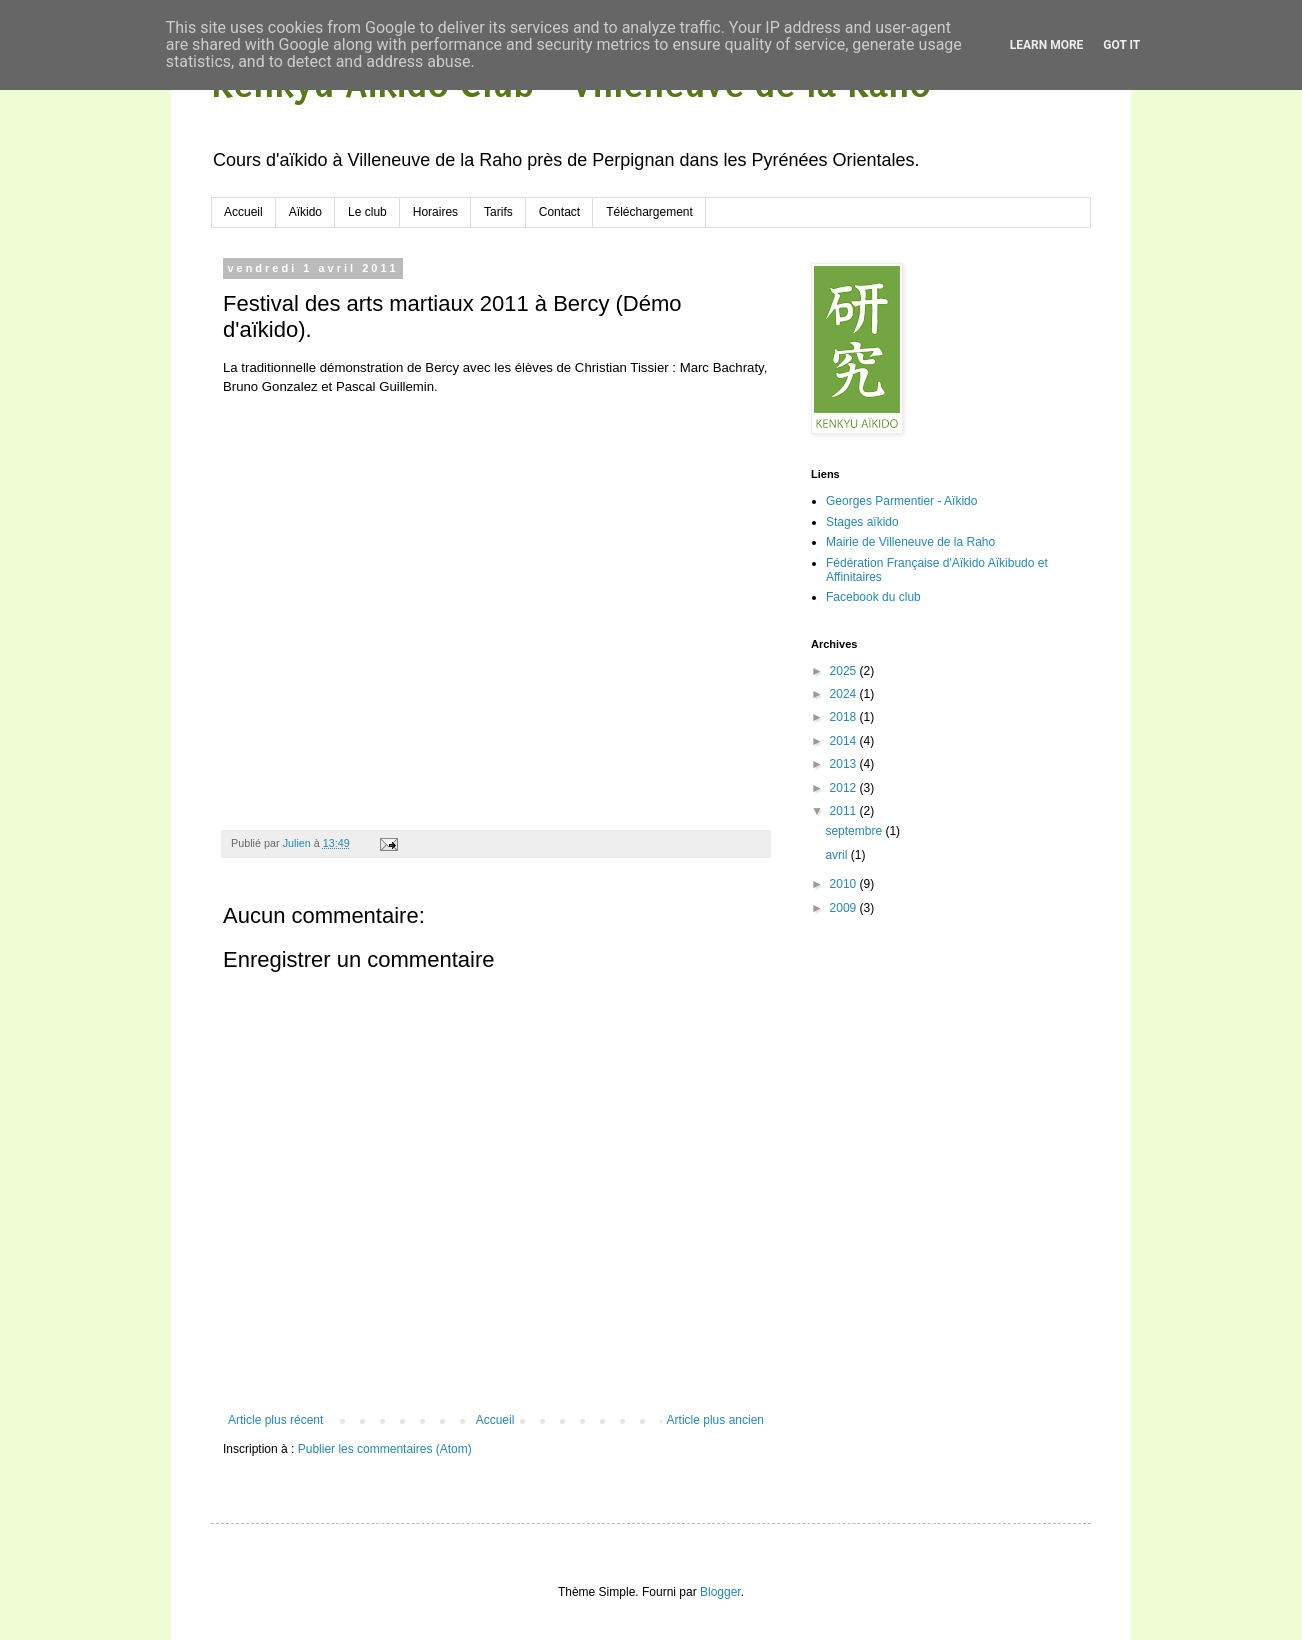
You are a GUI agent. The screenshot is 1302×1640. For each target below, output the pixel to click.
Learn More (1047, 45)
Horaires (435, 212)
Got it (1121, 45)
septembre (855, 831)
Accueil (243, 212)
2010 (845, 884)
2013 (845, 764)
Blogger (720, 1592)
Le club (367, 212)
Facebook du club (873, 597)
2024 (845, 694)
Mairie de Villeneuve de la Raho (910, 542)
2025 (845, 671)
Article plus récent (275, 1420)
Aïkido (305, 212)
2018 (845, 717)
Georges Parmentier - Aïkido (901, 501)
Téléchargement (649, 212)
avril (837, 855)
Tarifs (498, 212)
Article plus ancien (715, 1420)
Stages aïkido (862, 522)
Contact (559, 212)
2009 (845, 908)
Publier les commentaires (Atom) (385, 1449)
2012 (845, 788)
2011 (845, 811)
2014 (845, 741)
